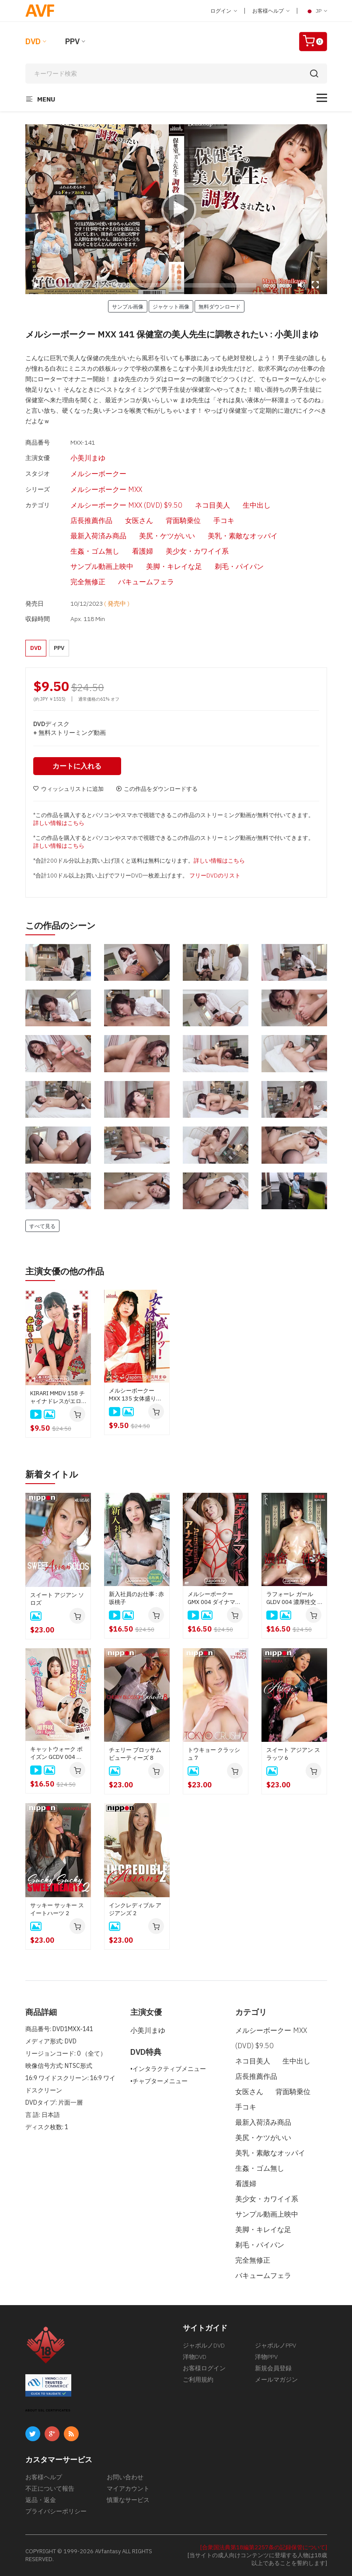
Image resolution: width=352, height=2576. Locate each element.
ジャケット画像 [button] (171, 306)
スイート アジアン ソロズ (57, 1599)
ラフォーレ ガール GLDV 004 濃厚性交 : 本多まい (292, 1598)
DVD (33, 41)
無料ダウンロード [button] (219, 306)
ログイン (223, 10)
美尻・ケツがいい (167, 535)
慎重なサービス (128, 2500)
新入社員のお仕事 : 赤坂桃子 (136, 1598)
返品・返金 (40, 2500)
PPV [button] (59, 648)
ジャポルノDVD (204, 2345)
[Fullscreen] (315, 285)
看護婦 (142, 551)
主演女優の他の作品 (64, 1271)
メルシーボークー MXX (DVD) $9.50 (126, 505)
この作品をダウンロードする (157, 789)
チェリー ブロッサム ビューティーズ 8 (135, 1754)
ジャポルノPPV (275, 2345)
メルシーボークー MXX (106, 489)
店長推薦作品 (91, 520)
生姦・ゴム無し (94, 551)
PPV (72, 41)
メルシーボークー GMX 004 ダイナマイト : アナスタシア (214, 1598)
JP (316, 10)
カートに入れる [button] (77, 766)
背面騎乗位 (183, 520)
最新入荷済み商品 (98, 535)
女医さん (139, 520)
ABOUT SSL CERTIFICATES (48, 2410)
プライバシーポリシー (56, 2511)
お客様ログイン (204, 2368)
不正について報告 (49, 2488)
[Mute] (301, 285)
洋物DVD (194, 2357)
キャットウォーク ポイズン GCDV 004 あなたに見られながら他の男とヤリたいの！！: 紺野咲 (56, 1753)
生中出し (257, 505)
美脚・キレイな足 (174, 566)
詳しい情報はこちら (58, 823)
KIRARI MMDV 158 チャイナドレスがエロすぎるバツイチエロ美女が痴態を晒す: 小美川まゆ (57, 1397)
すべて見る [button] (42, 1225)
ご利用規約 (198, 2379)
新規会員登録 (273, 2368)
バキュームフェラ (146, 581)
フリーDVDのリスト (214, 875)
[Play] (176, 209)
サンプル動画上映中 (101, 566)
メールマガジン (276, 2379)
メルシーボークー (98, 473)
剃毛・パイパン (239, 566)
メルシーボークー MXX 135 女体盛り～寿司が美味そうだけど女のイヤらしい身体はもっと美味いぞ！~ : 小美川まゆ (135, 1395)
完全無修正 (87, 581)
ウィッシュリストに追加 (68, 789)
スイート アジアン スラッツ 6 (293, 1754)
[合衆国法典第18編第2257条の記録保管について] (263, 2547)
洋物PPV (266, 2357)
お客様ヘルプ (270, 10)
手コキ (223, 520)
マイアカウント (128, 2488)
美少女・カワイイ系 (197, 551)
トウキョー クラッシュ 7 (214, 1754)
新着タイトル (51, 1474)
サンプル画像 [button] (127, 306)
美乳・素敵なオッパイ (243, 535)
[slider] (152, 285)
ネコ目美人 (212, 505)
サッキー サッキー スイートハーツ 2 (57, 1909)
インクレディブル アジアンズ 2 (135, 1909)
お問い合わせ (125, 2477)
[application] (176, 209)
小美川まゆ (87, 457)
